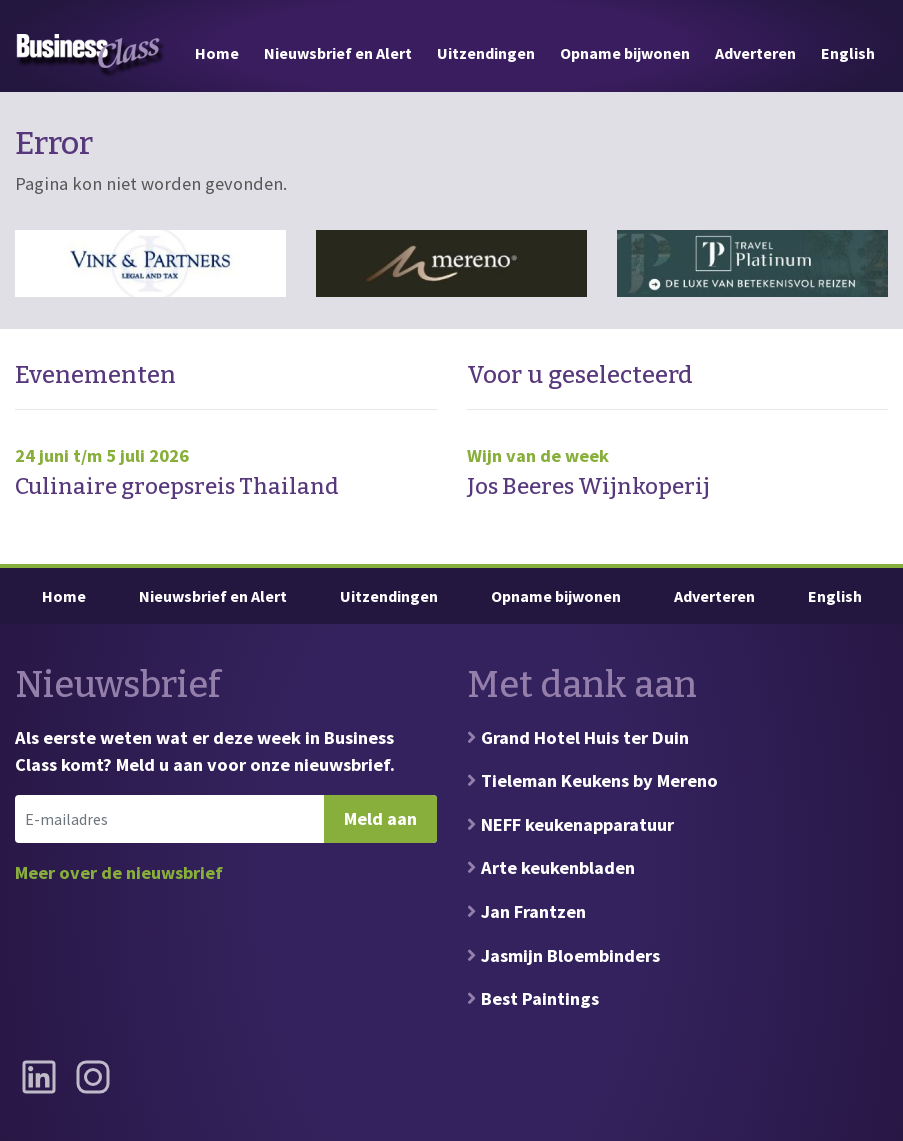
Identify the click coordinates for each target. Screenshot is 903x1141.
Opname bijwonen (625, 53)
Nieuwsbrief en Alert (338, 53)
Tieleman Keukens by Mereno (599, 780)
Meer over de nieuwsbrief (119, 872)
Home (217, 53)
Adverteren (755, 53)
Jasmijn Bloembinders (570, 955)
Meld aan (380, 818)
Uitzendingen (486, 53)
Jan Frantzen (533, 911)
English (848, 53)
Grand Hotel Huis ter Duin (585, 737)
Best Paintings (540, 998)
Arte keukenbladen (558, 867)
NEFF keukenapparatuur (577, 824)
